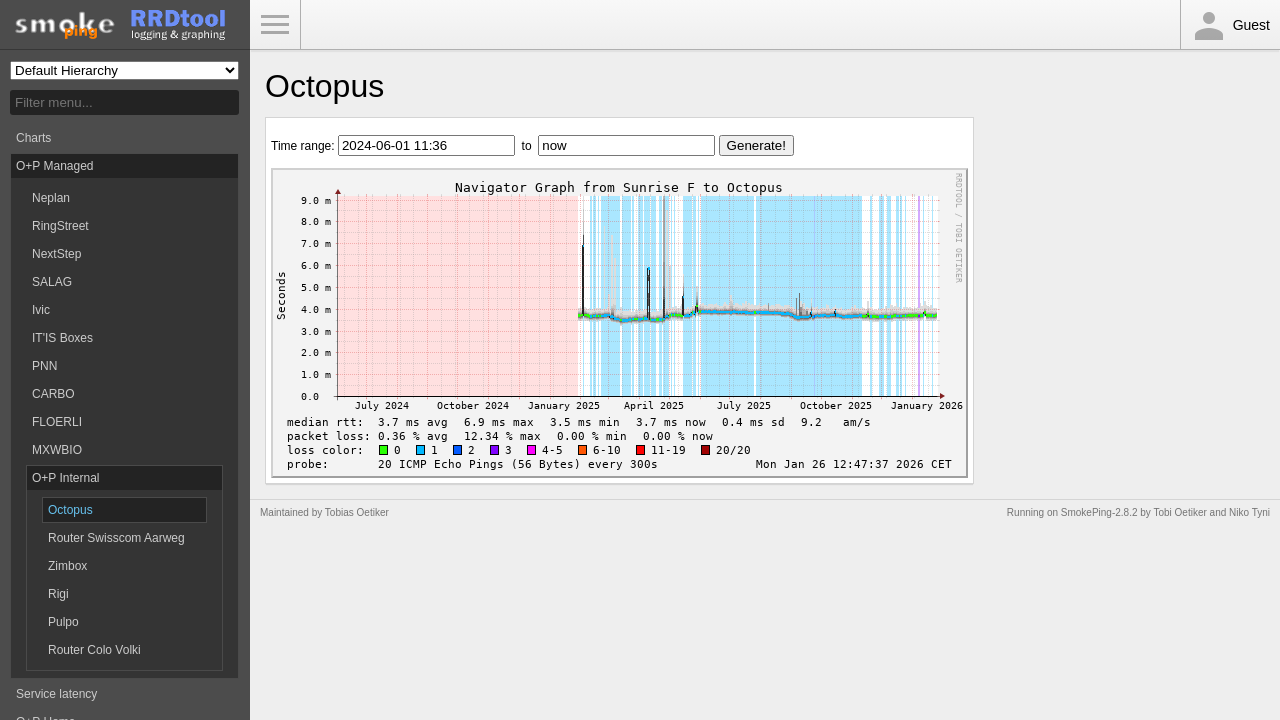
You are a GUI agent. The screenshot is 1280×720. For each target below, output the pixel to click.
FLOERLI (57, 422)
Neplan (51, 198)
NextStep (56, 254)
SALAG (52, 282)
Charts (33, 138)
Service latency (56, 694)
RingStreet (60, 226)
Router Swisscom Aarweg (116, 538)
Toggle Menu (275, 25)
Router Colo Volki (94, 650)
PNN (44, 366)
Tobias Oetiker (357, 512)
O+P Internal (66, 478)
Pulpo (63, 622)
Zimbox (67, 566)
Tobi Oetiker (1179, 512)
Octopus (70, 510)
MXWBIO (57, 450)
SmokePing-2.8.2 (1099, 512)
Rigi (58, 594)
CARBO (53, 394)
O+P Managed (55, 166)
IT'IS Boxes (62, 338)
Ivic (41, 310)
